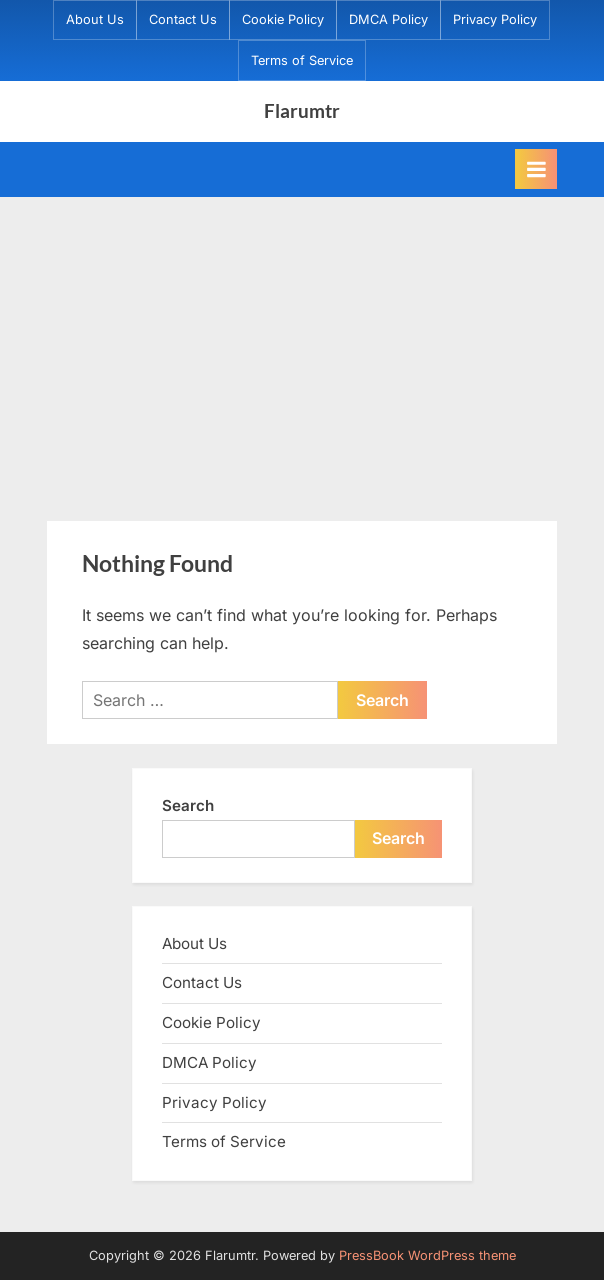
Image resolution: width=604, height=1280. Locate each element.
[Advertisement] (302, 347)
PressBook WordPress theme (427, 1255)
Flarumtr (302, 110)
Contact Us (183, 19)
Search (188, 805)
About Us (95, 19)
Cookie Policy (283, 19)
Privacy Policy (495, 19)
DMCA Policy (388, 19)
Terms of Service (302, 60)
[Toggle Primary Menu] (536, 169)
